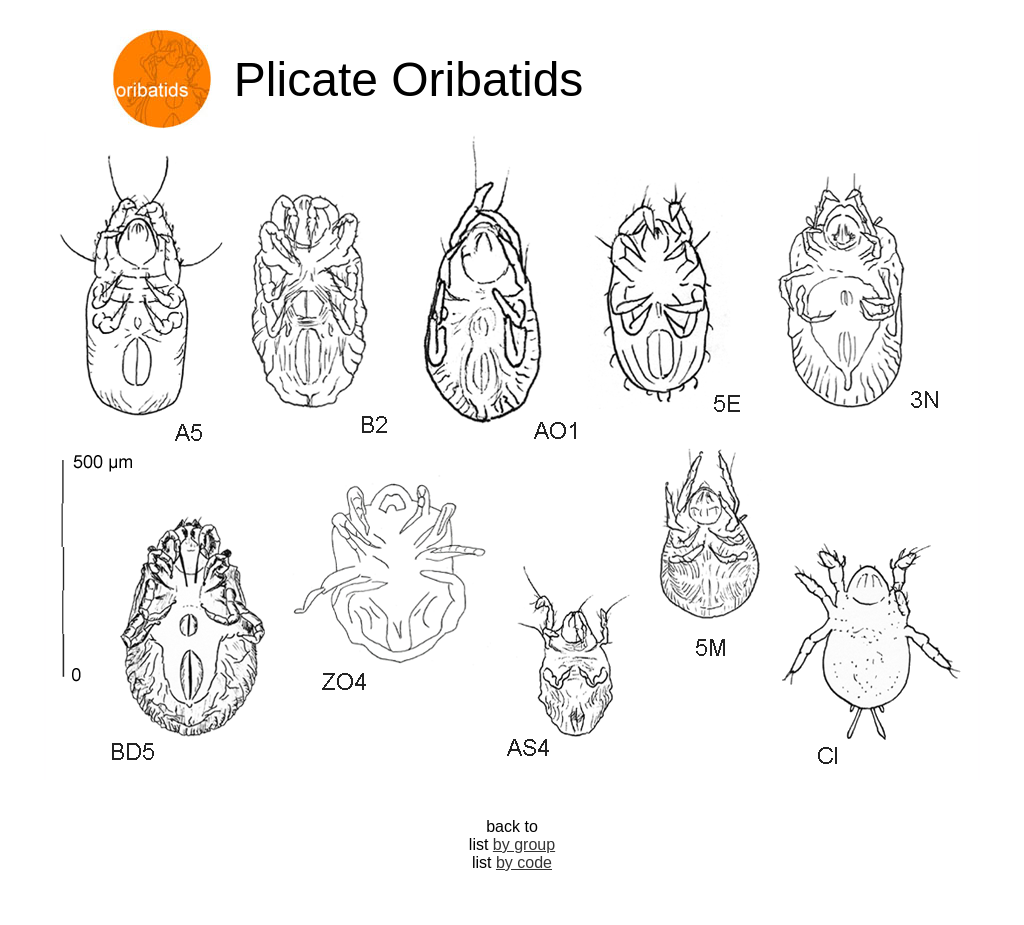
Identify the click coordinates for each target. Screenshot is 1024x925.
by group (524, 844)
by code (524, 862)
